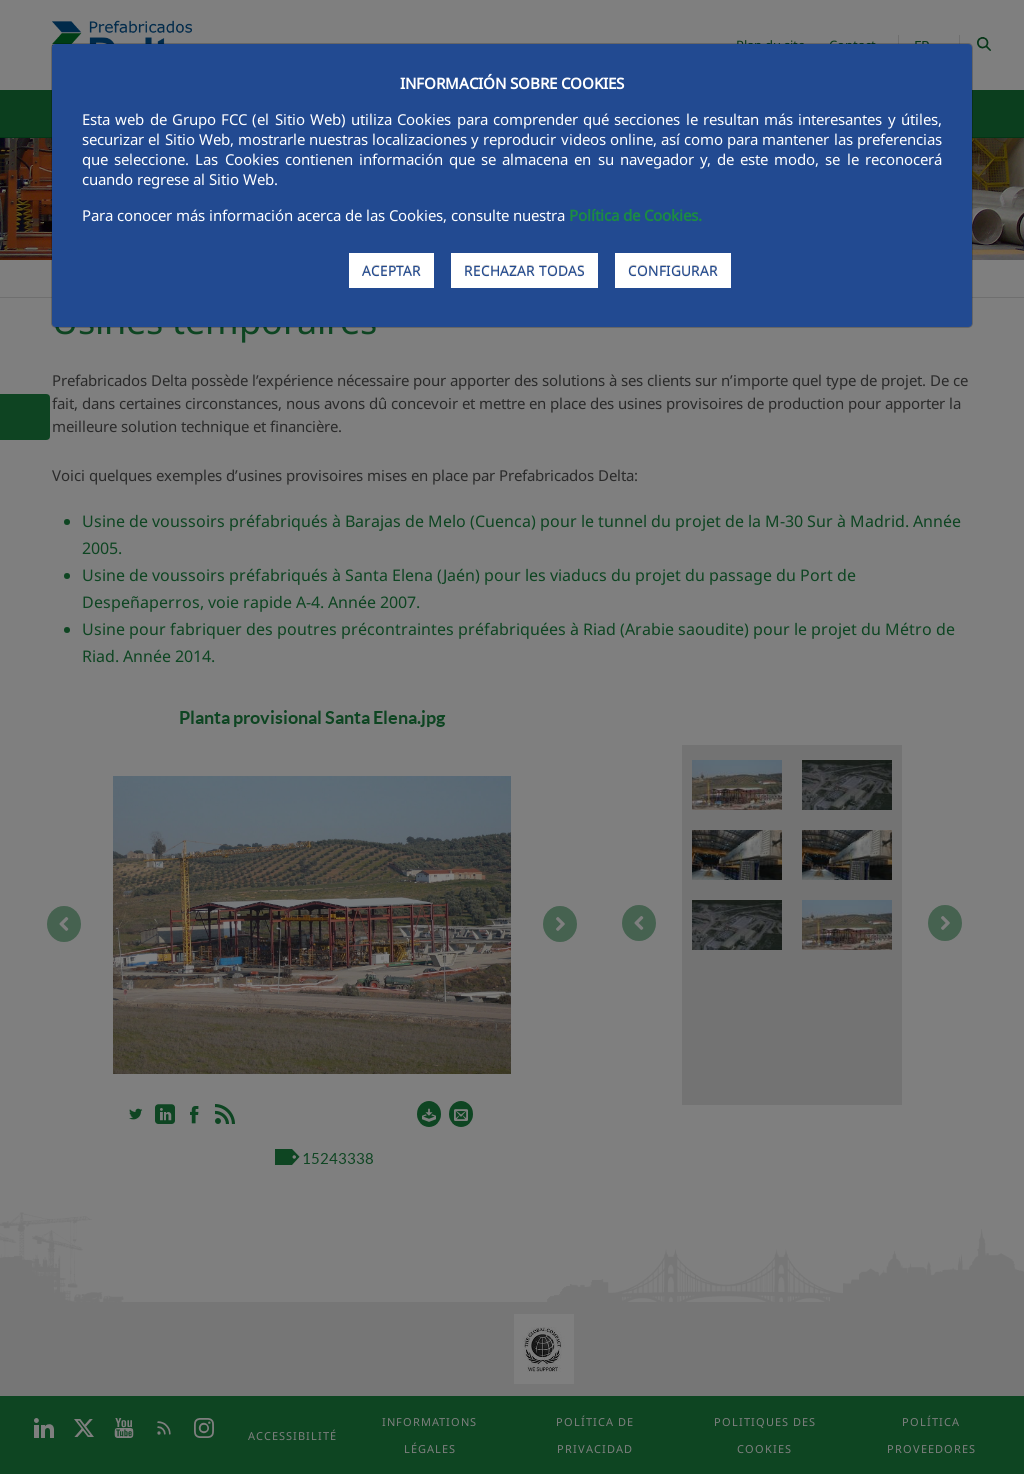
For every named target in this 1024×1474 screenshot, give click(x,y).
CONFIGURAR (673, 270)
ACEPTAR (391, 270)
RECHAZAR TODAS (524, 270)
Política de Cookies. (635, 215)
